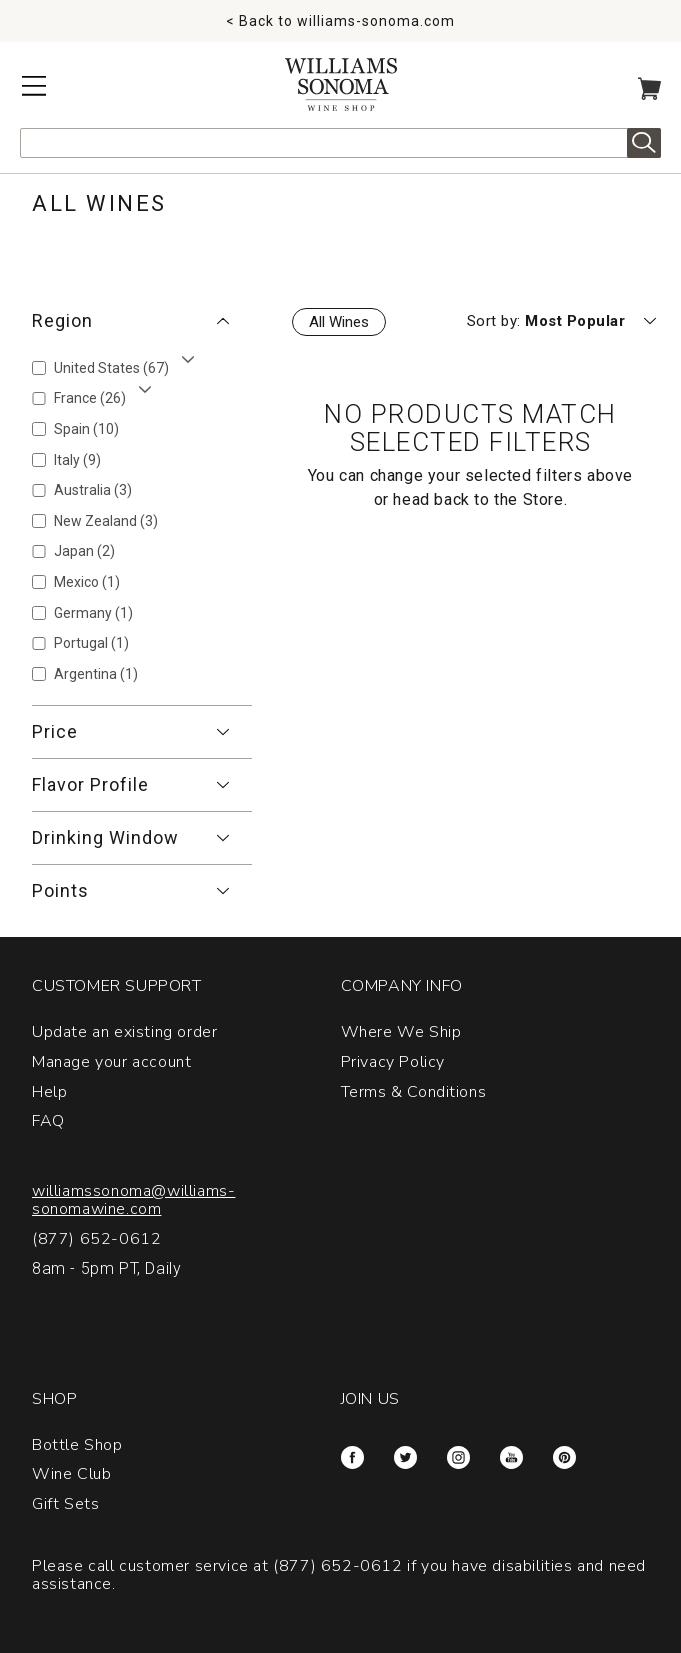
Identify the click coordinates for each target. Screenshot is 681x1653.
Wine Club (71, 1474)
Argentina (96, 674)
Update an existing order (124, 1032)
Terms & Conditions (414, 1092)
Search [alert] (644, 143)
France (90, 398)
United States (111, 368)
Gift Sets (65, 1504)
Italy (77, 460)
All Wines (339, 322)
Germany (93, 613)
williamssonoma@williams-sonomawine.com (133, 1200)
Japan (84, 551)
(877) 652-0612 (96, 1239)
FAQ (48, 1121)
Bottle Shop (77, 1445)
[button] (142, 321)
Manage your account (111, 1062)
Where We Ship (401, 1032)
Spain (86, 429)
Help (49, 1092)
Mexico (87, 582)
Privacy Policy (393, 1062)
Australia (93, 490)
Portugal (91, 643)
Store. (545, 499)
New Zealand (106, 521)
